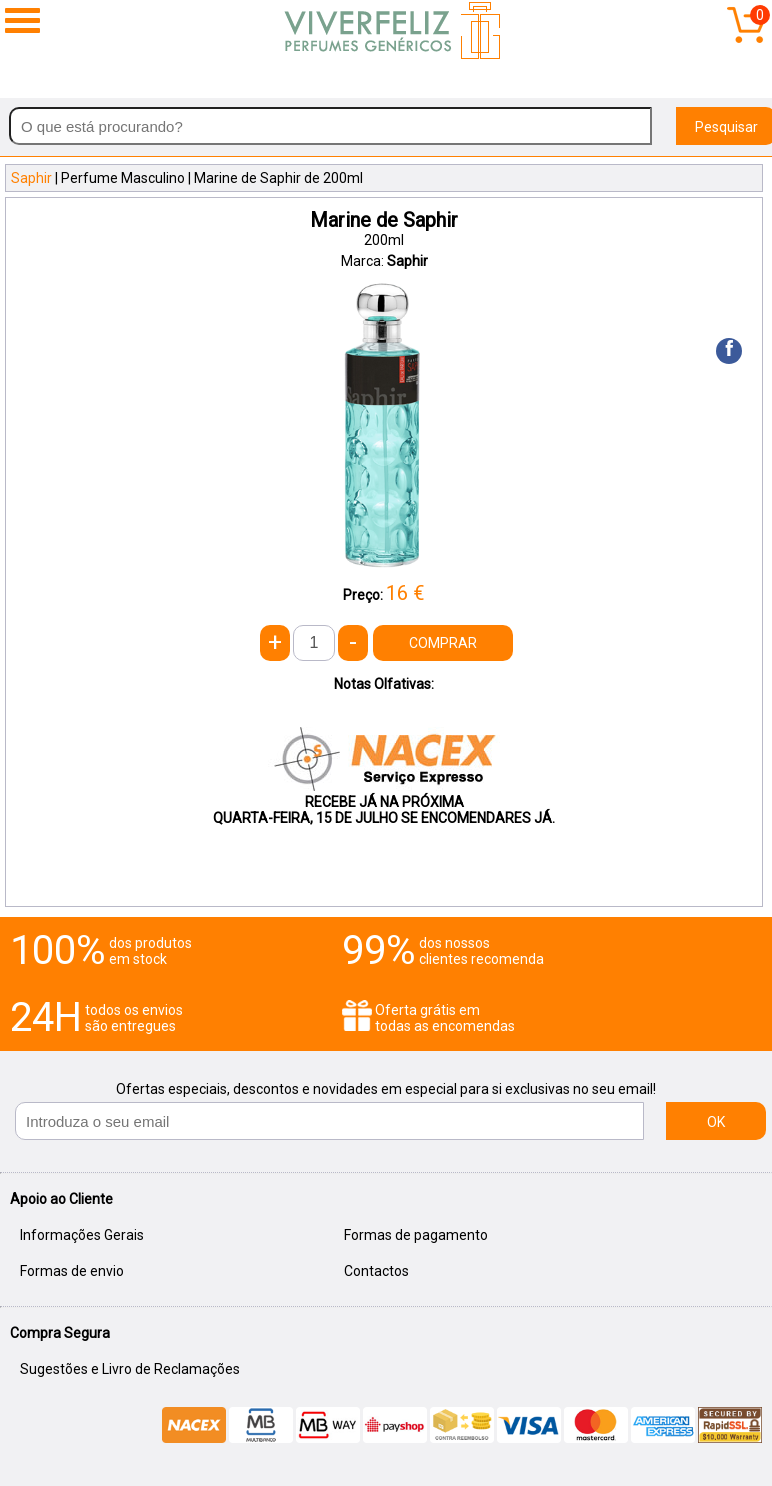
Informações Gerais (82, 1235)
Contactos (376, 1271)
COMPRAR (443, 643)
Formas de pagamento (416, 1235)
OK (716, 1122)
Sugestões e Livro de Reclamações (130, 1369)
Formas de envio (72, 1271)
